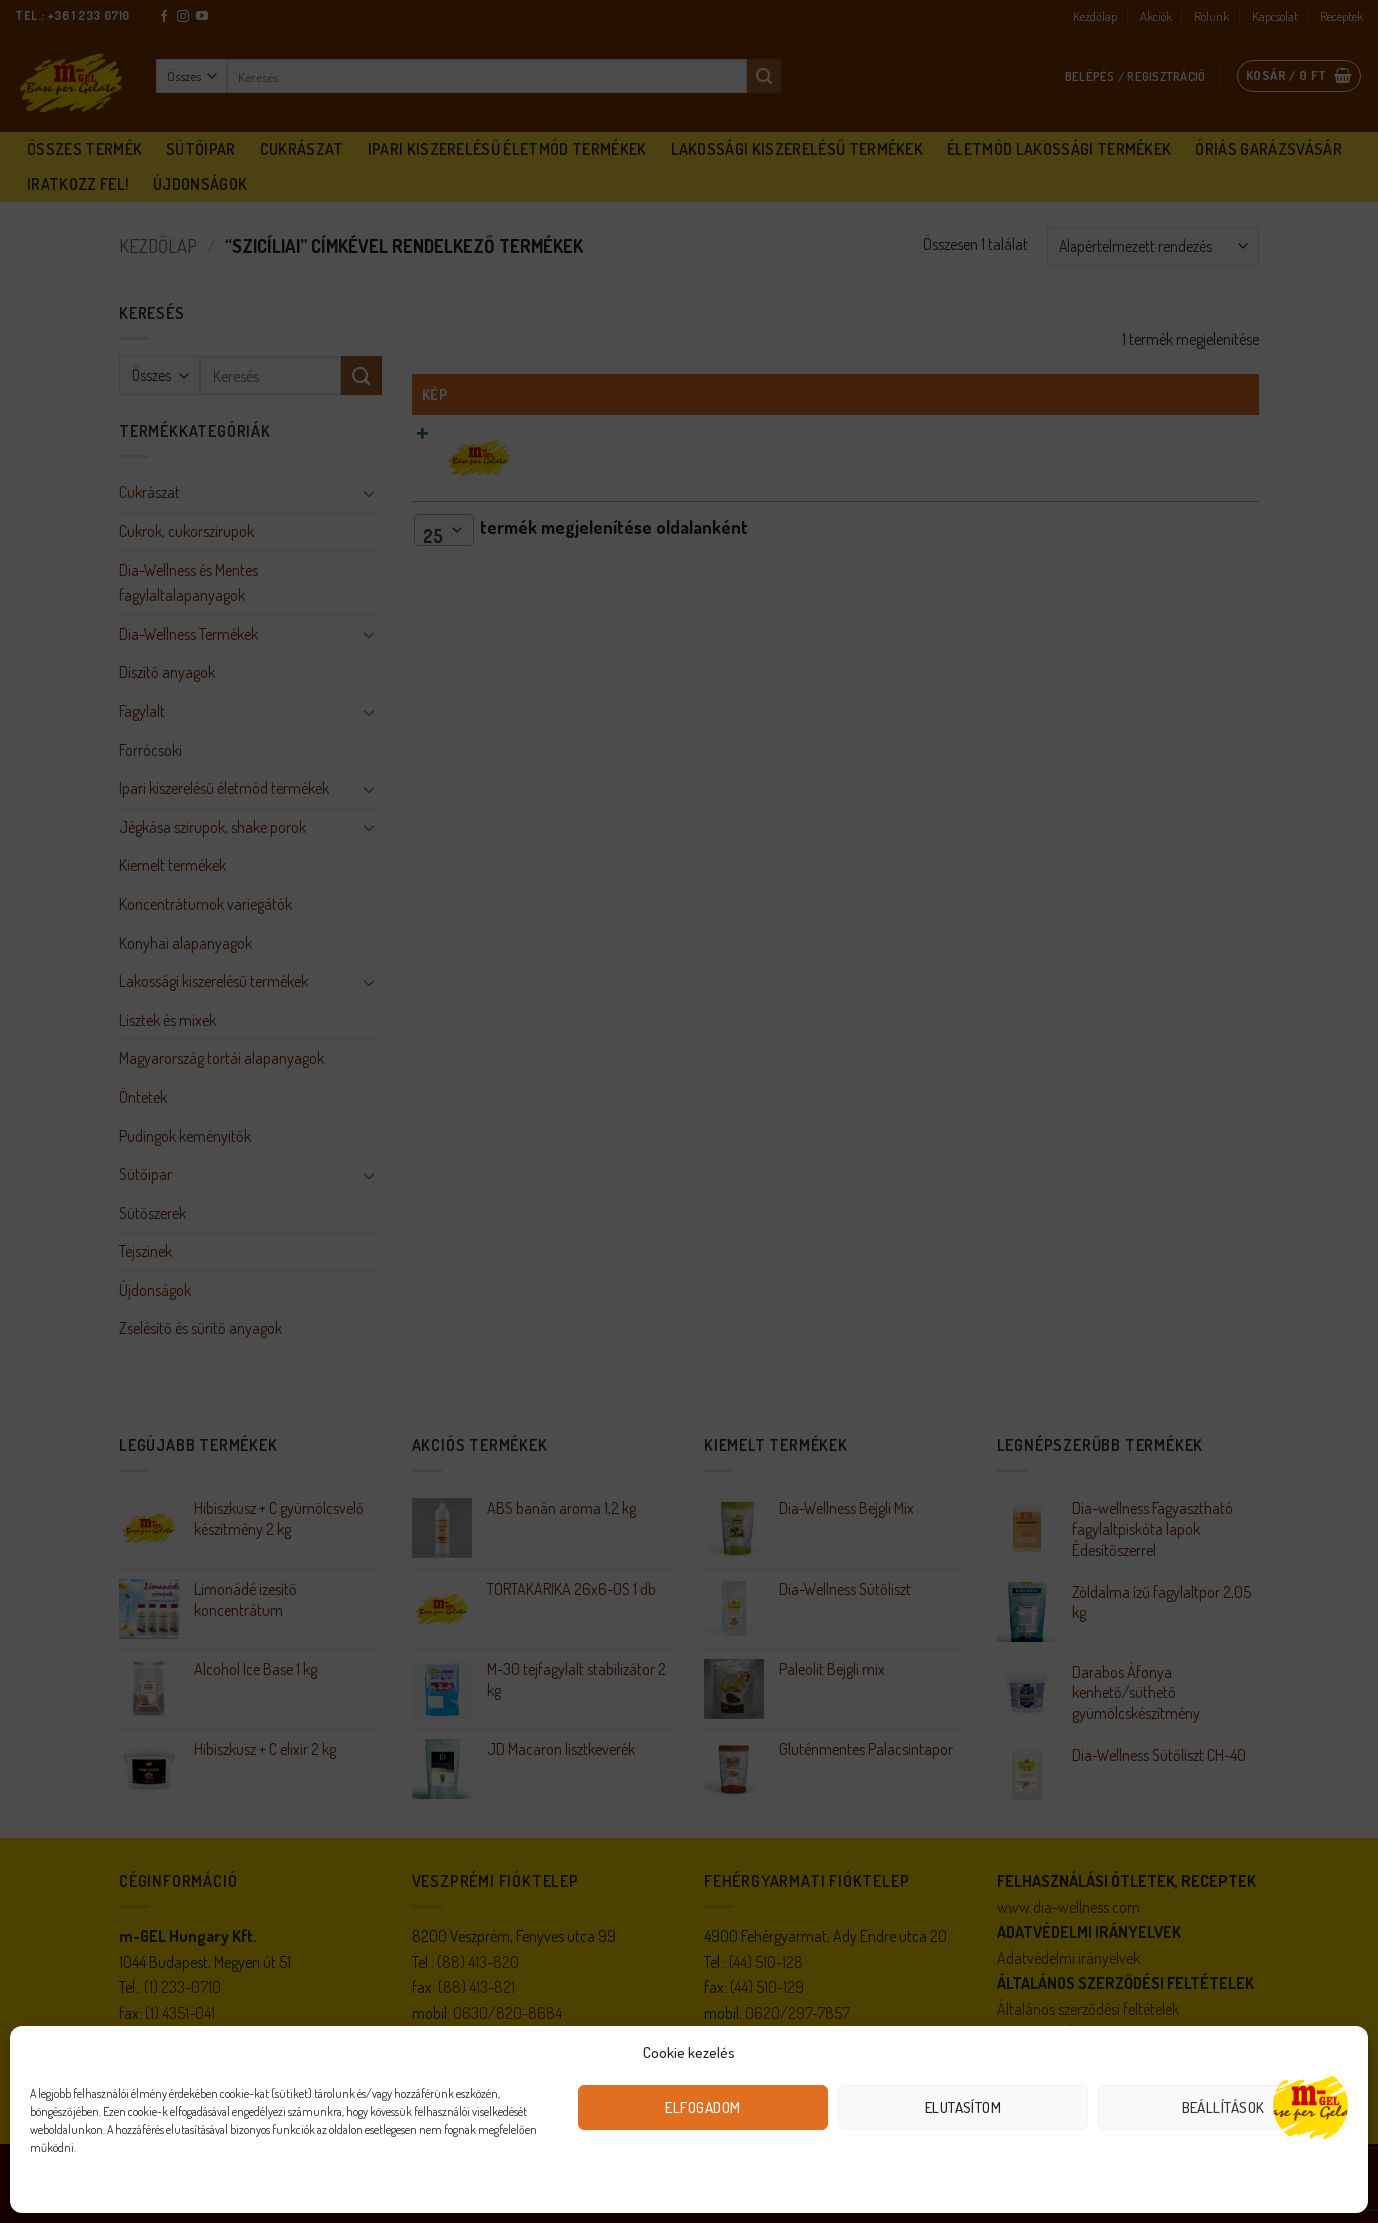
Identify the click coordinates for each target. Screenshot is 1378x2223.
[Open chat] (1310, 2105)
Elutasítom (963, 2107)
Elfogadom (702, 2107)
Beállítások (1223, 2107)
